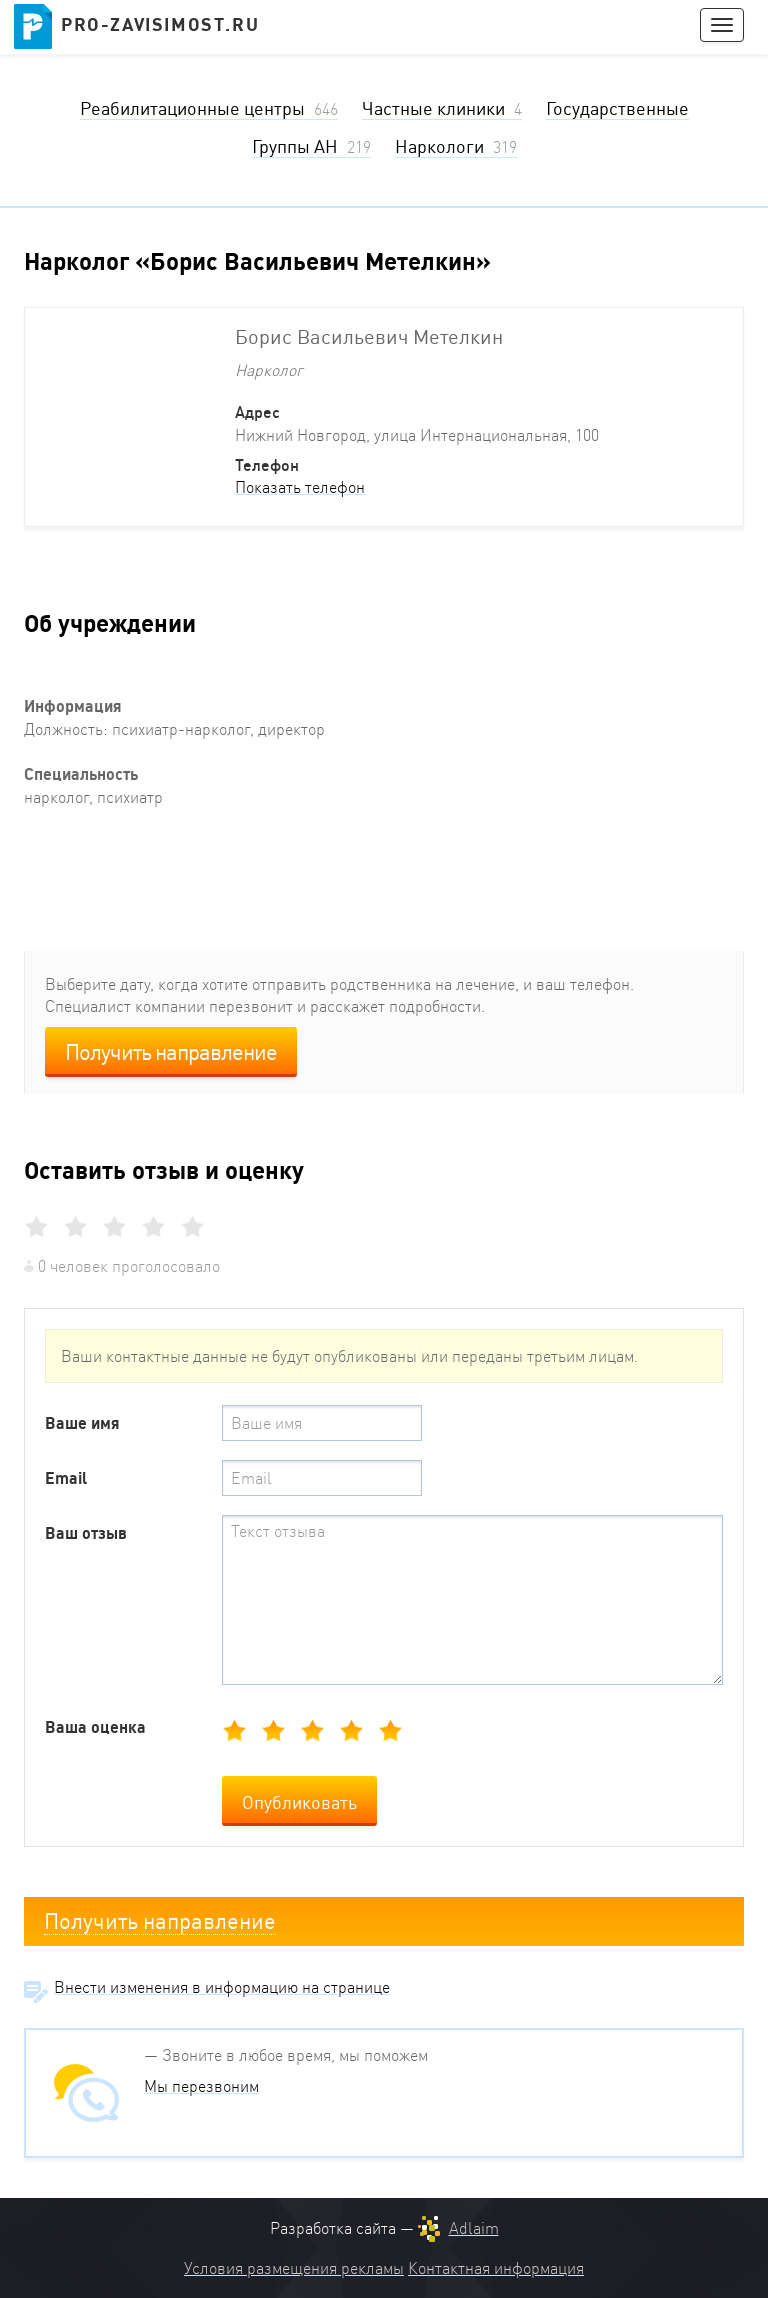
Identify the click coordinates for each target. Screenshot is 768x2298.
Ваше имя (82, 1423)
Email (66, 1478)
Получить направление (171, 1051)
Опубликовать (299, 1802)
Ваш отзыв (86, 1533)
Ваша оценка (95, 1727)
